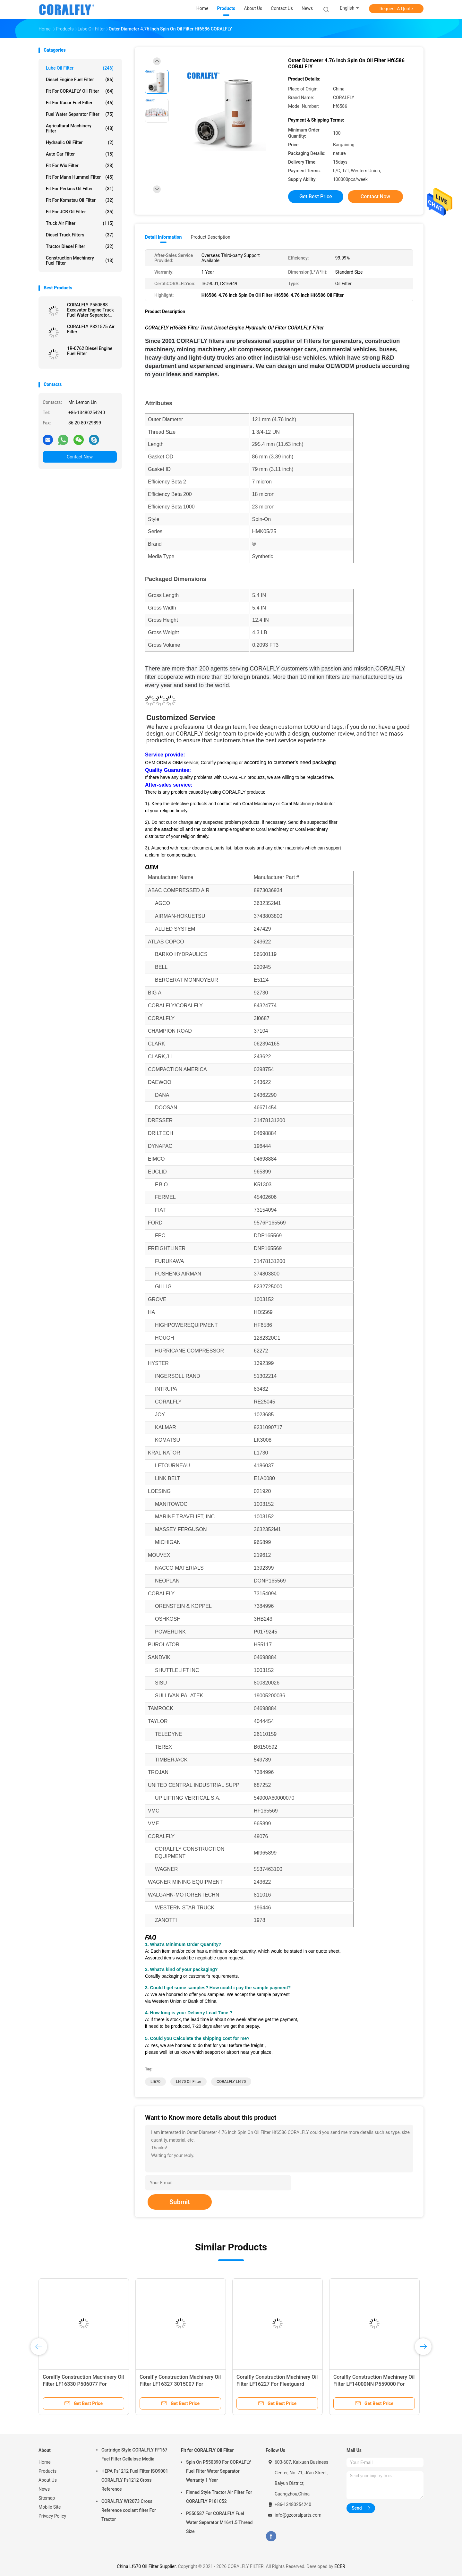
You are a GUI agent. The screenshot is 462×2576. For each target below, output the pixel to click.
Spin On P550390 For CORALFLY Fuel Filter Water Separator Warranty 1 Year (218, 2471)
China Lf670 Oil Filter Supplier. (147, 2566)
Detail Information (163, 237)
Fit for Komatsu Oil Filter (80, 200)
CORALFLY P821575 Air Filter (91, 329)
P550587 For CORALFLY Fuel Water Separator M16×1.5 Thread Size (219, 2522)
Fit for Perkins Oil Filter (80, 188)
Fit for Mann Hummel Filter (80, 177)
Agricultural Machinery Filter (80, 128)
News (44, 2489)
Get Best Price (315, 196)
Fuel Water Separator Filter (80, 114)
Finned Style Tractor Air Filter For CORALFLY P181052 (219, 2497)
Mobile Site (49, 2507)
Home (44, 2462)
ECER (339, 2566)
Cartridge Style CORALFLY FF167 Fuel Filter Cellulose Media (134, 2454)
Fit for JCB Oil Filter (80, 212)
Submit (179, 2202)
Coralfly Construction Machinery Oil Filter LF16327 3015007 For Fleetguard (180, 2384)
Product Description (210, 237)
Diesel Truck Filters (80, 235)
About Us (47, 2480)
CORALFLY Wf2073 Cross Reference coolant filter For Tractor (128, 2510)
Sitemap (46, 2498)
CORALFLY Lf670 (231, 2081)
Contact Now (80, 456)
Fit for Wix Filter (80, 165)
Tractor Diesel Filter (80, 246)
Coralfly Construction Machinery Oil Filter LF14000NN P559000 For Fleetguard (374, 2384)
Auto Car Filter (80, 154)
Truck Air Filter (80, 223)
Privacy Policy (52, 2516)
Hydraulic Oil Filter (80, 142)
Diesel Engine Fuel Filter (80, 79)
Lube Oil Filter (80, 68)
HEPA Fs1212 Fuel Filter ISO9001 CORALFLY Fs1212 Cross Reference (134, 2480)
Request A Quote (396, 8)
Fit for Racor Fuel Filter (80, 102)
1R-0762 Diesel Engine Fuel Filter (89, 351)
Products (47, 2471)
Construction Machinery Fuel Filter (80, 260)
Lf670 (155, 2081)
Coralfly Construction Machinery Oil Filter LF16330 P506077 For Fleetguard (83, 2384)
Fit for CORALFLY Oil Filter (80, 91)
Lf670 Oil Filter (188, 2081)
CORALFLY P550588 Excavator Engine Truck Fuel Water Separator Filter (90, 310)
